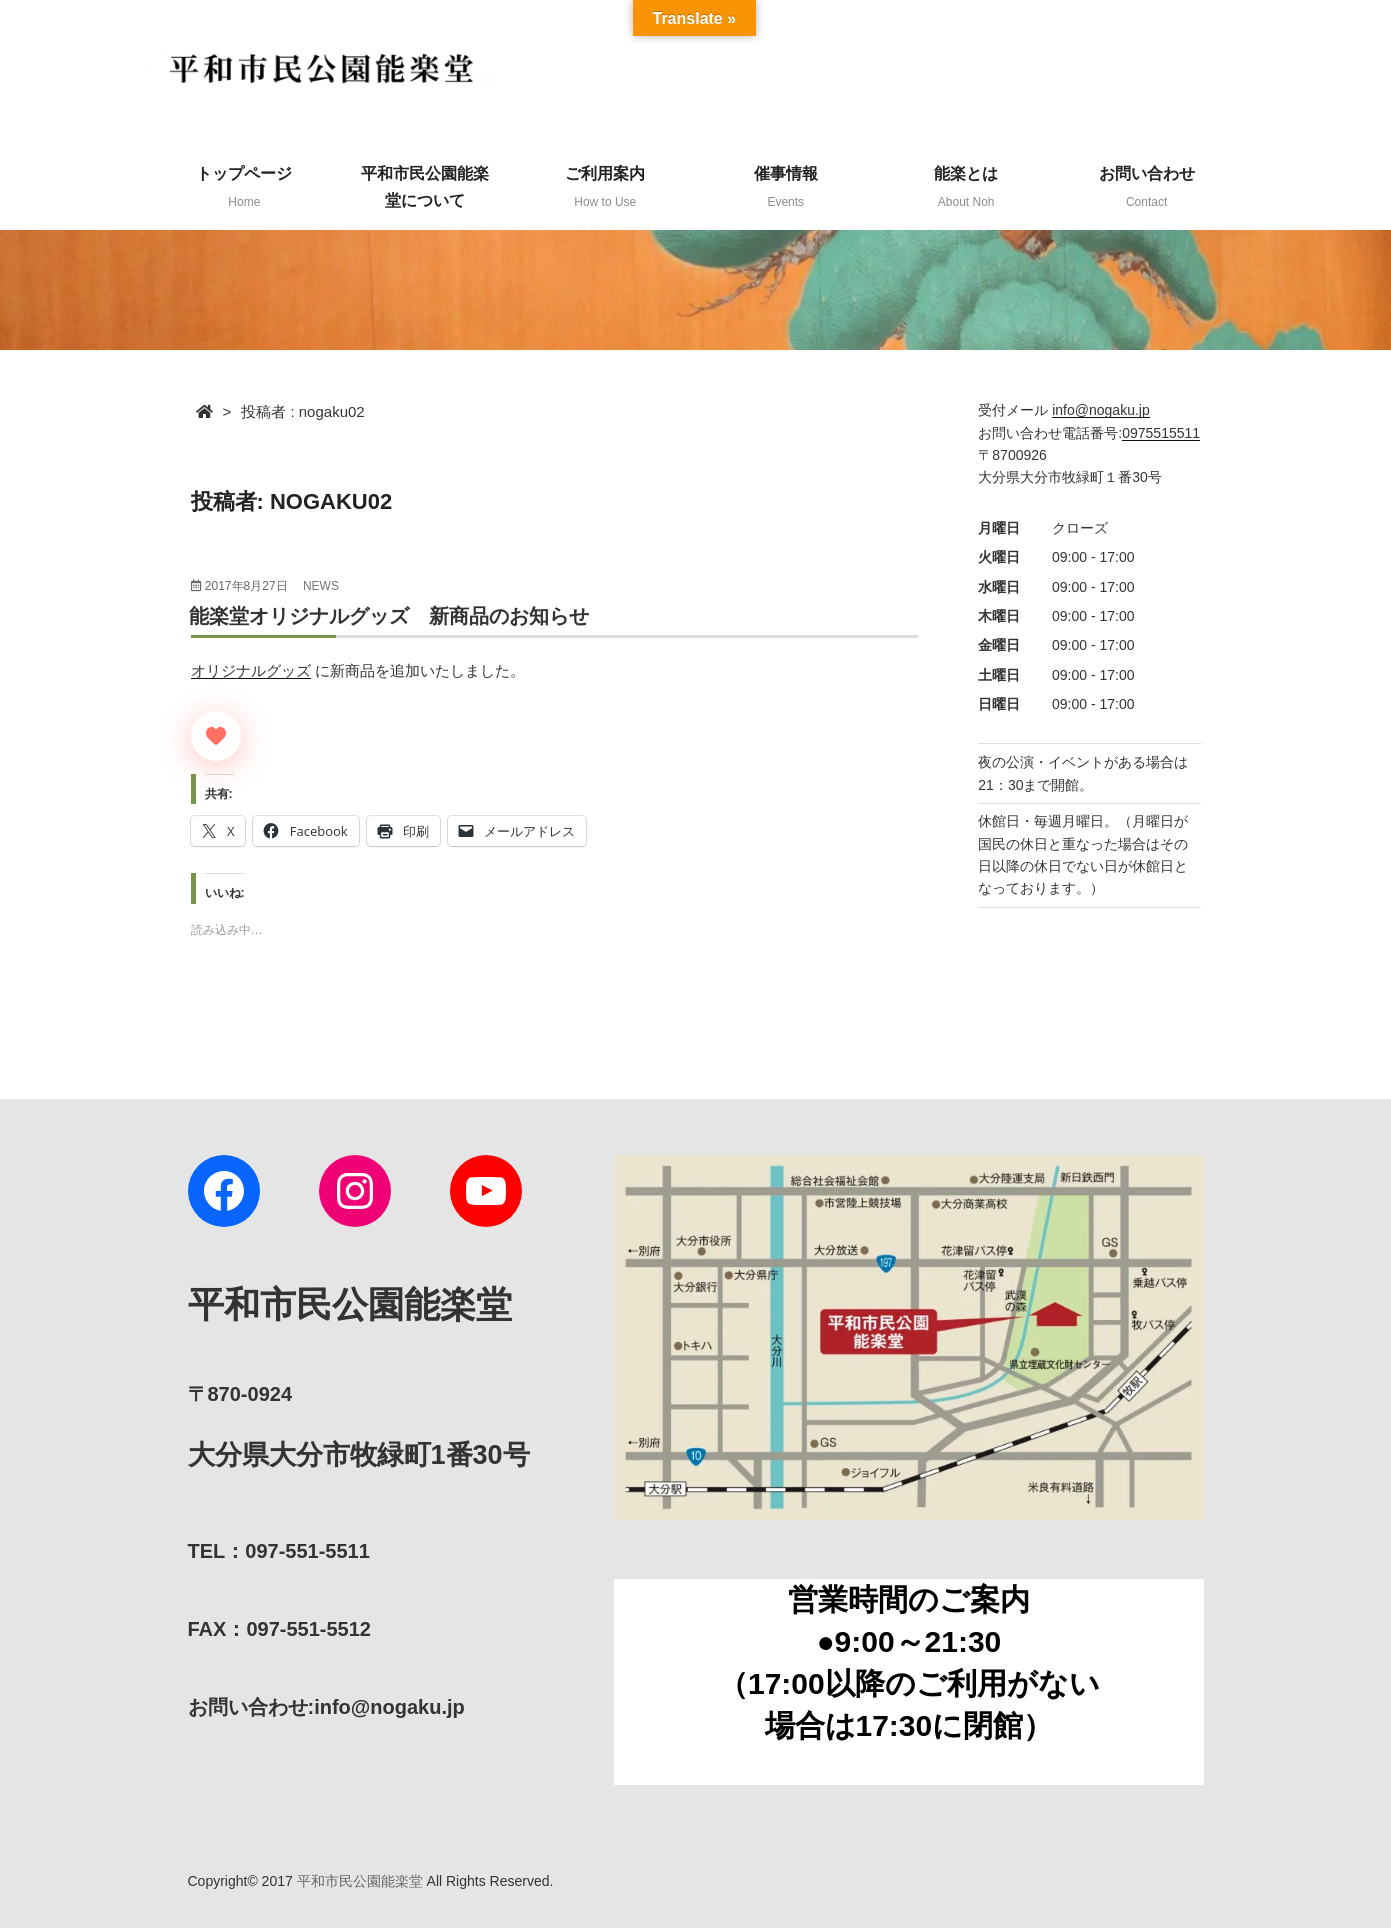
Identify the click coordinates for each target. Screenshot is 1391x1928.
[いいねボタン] (216, 736)
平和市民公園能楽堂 (360, 1881)
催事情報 (786, 187)
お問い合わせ (1147, 187)
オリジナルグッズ (251, 670)
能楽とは (966, 187)
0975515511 (1161, 433)
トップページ (244, 187)
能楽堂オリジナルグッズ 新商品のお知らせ (389, 616)
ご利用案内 (605, 187)
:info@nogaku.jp (326, 1707)
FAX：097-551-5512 (279, 1629)
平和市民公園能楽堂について (425, 187)
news (321, 586)
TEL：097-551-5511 (279, 1551)
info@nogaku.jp (1101, 410)
